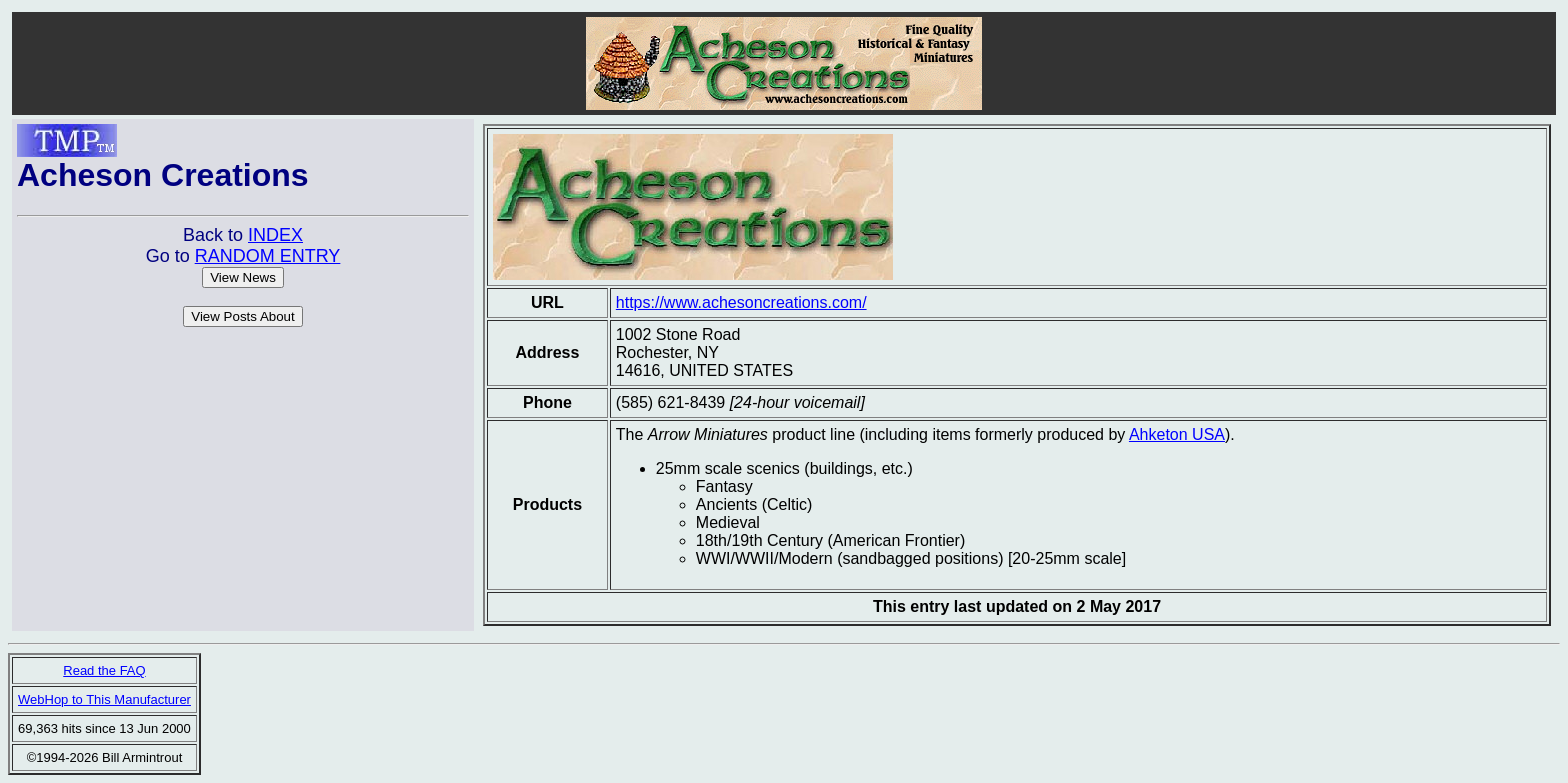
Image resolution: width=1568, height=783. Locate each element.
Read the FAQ (104, 670)
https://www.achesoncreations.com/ (741, 302)
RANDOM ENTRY (268, 256)
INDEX (275, 235)
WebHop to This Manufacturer (104, 699)
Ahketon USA (1177, 434)
